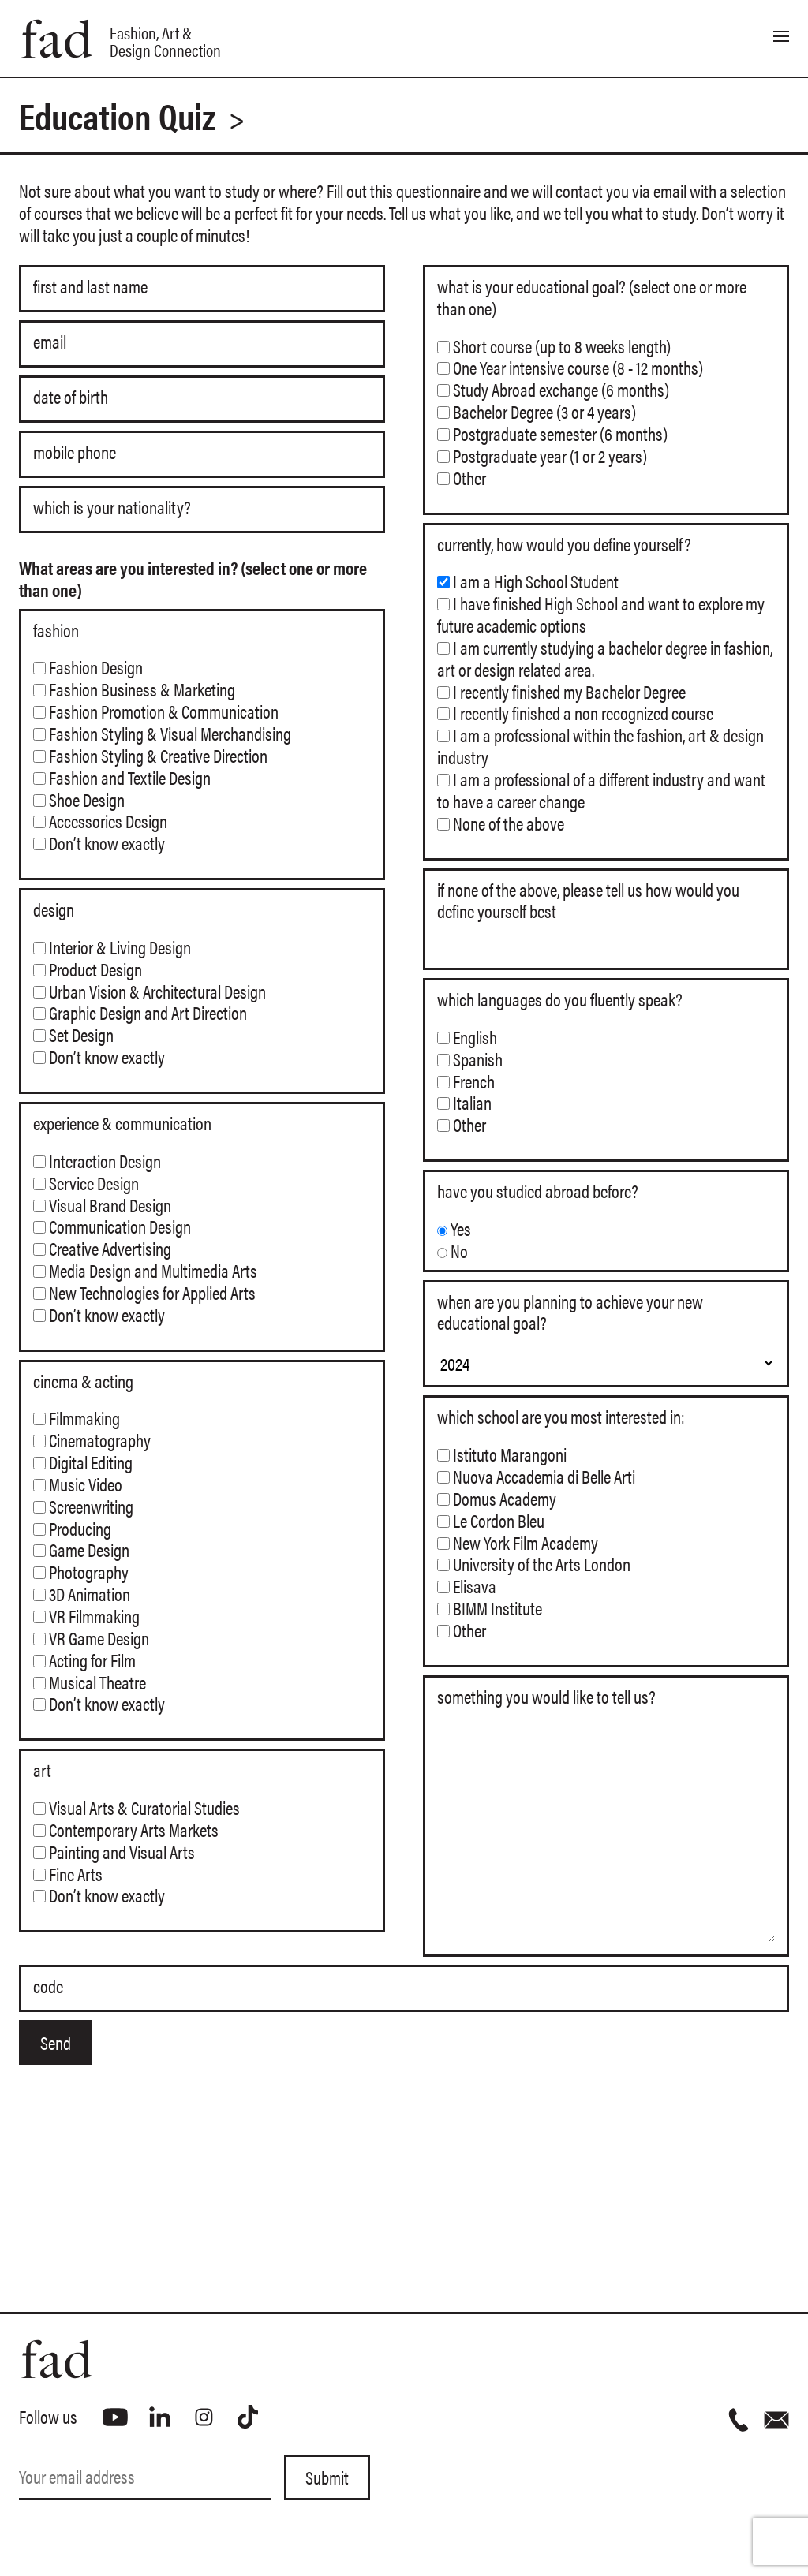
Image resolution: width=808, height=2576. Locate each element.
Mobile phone (74, 453)
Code (48, 1987)
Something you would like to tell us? (546, 1697)
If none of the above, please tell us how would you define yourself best (588, 901)
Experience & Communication (122, 1123)
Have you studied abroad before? (537, 1191)
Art (42, 1770)
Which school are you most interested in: (561, 1417)
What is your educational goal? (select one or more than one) (591, 297)
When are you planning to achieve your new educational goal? (570, 1312)
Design (53, 909)
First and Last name (90, 287)
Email (49, 342)
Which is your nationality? (112, 508)
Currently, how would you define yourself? (564, 544)
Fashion (56, 630)
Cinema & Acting (83, 1381)
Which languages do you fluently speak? (560, 999)
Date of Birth (70, 397)
